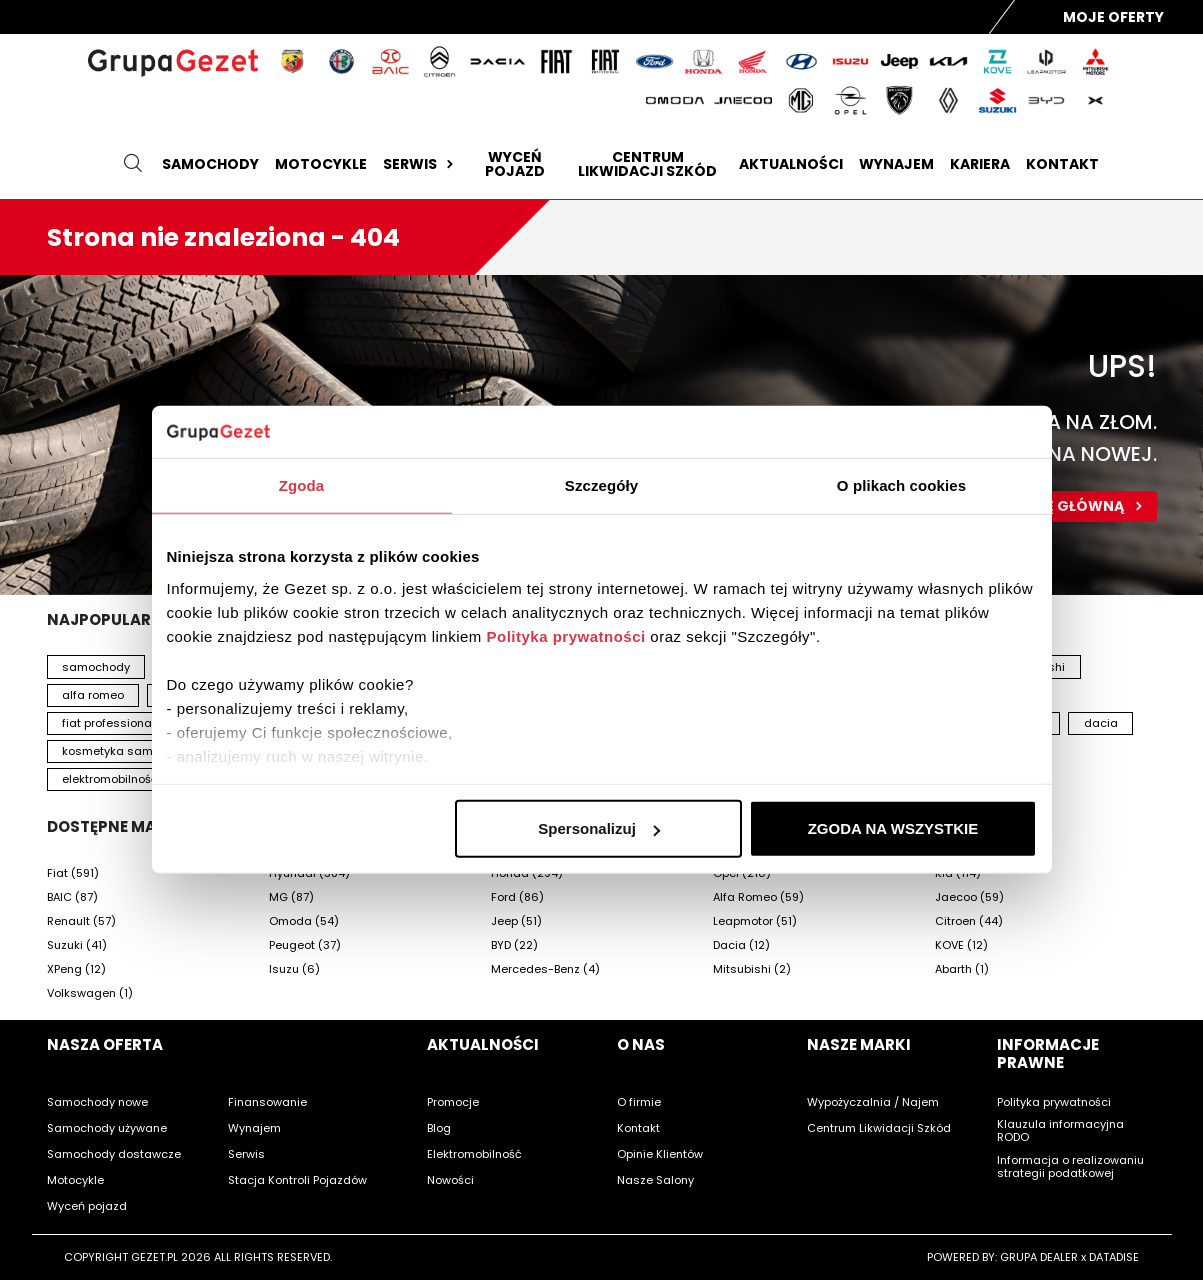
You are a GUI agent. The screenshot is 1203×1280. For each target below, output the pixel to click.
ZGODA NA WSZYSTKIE (893, 828)
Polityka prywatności (565, 636)
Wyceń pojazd (515, 164)
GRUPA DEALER (1039, 1257)
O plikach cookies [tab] (901, 485)
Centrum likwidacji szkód (647, 164)
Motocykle (321, 164)
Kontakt (1062, 164)
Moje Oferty (1113, 17)
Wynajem (896, 164)
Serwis (420, 164)
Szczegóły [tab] (601, 485)
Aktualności (791, 164)
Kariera (980, 164)
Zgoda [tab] (302, 485)
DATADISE (1114, 1257)
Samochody (210, 164)
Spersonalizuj (599, 828)
